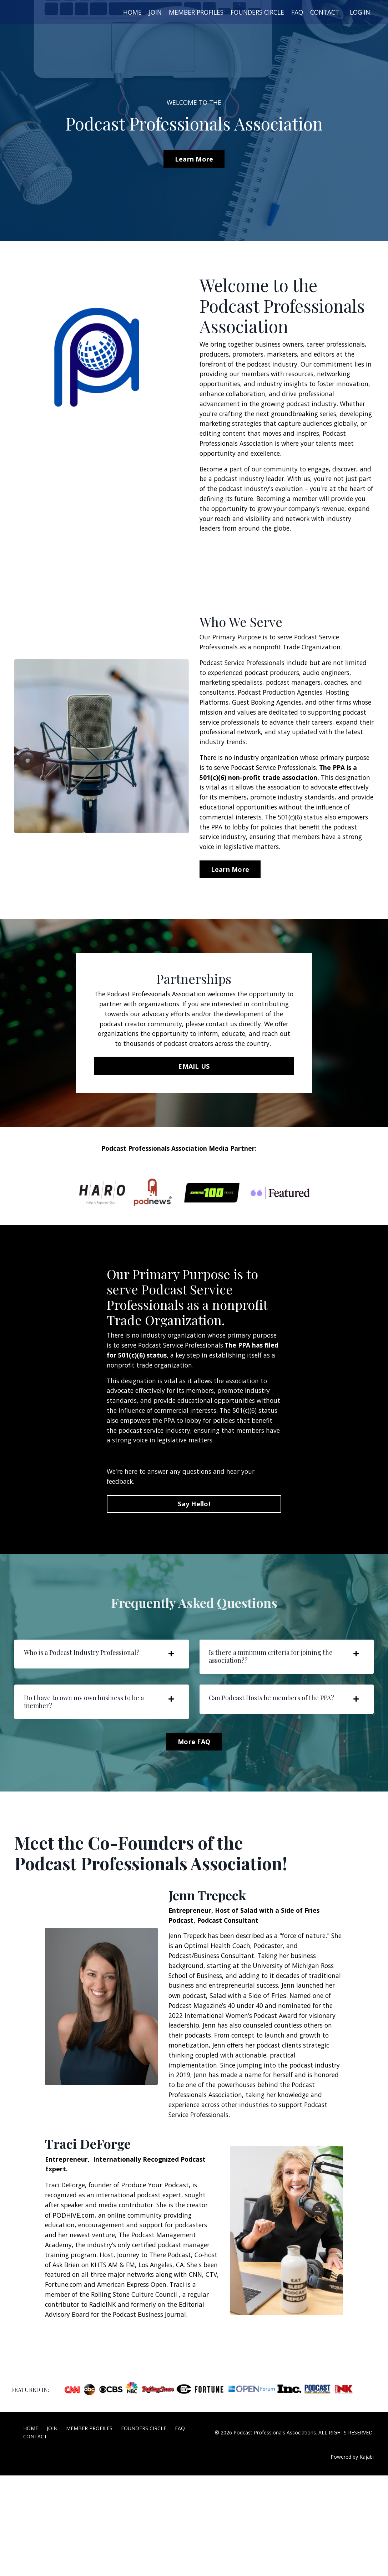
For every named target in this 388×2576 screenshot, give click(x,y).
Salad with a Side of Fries (291, 2066)
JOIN (145, 12)
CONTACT (322, 12)
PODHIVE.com (74, 2302)
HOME (121, 12)
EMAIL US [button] (194, 1113)
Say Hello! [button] (194, 1567)
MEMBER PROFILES (188, 12)
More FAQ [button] (194, 1809)
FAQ (294, 12)
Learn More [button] (194, 159)
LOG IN (359, 12)
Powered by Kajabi (352, 2557)
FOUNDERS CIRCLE (252, 12)
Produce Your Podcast (161, 2271)
